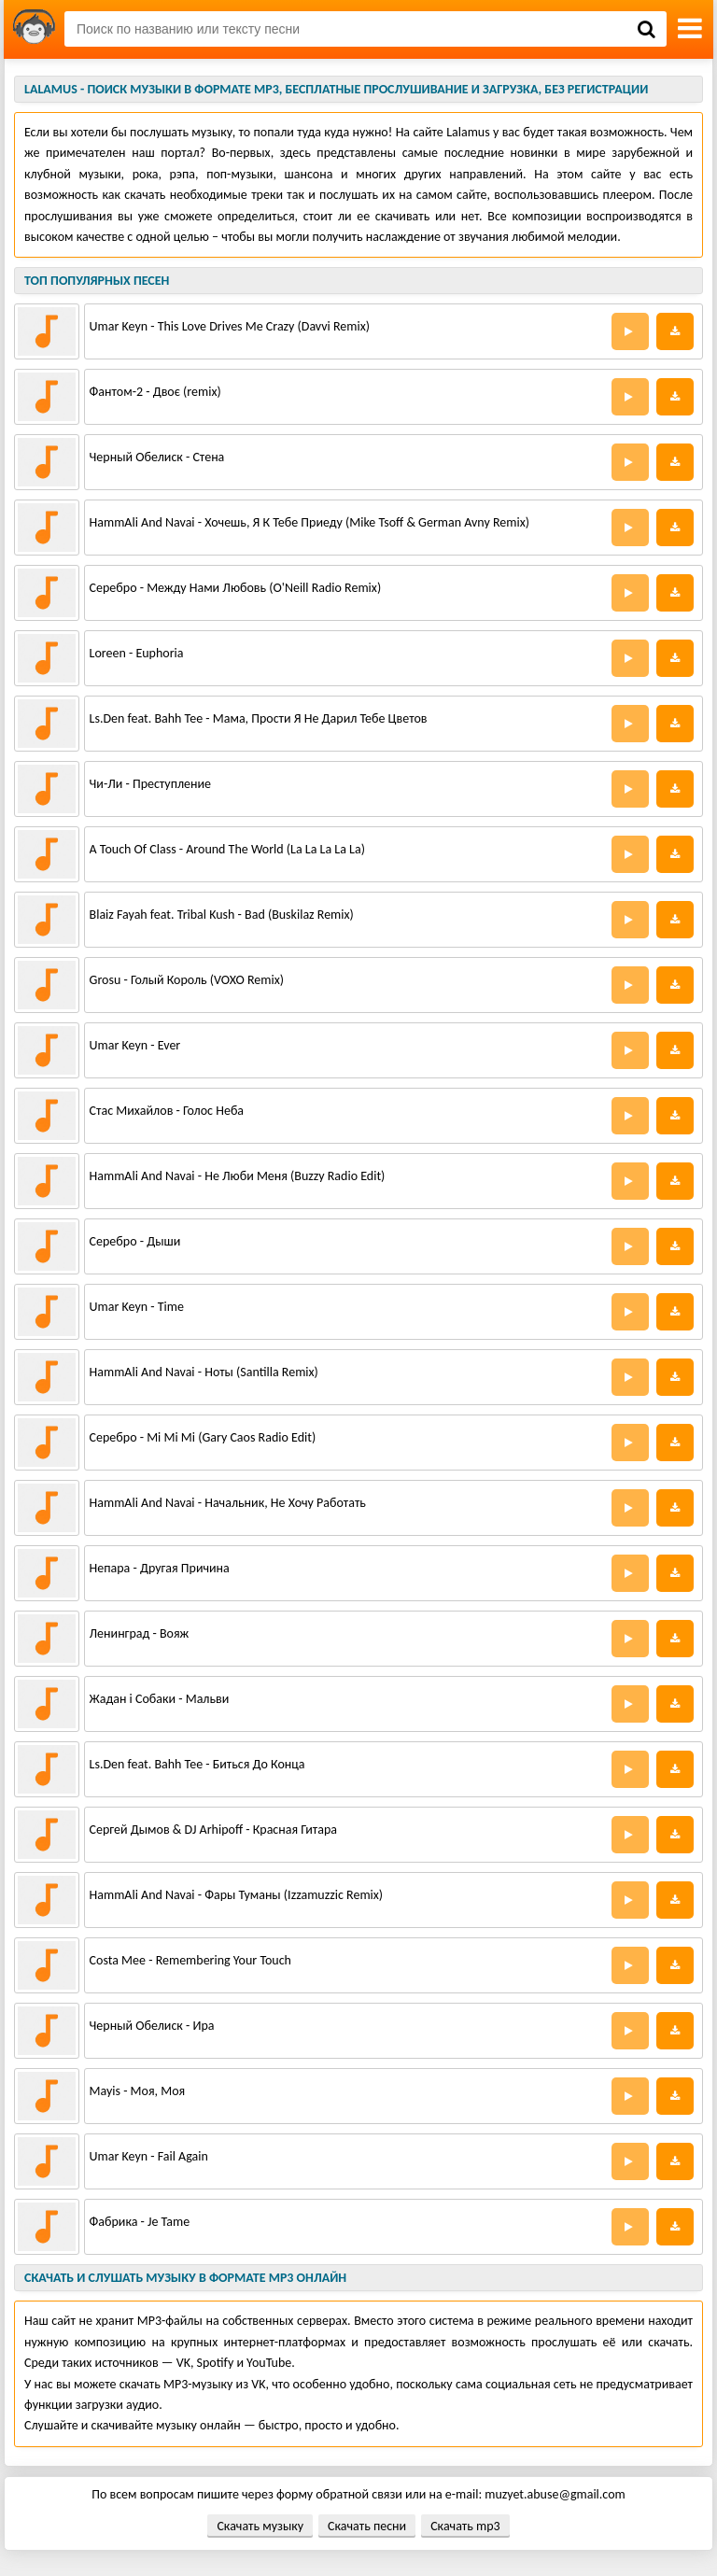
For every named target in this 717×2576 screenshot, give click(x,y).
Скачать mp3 (464, 2526)
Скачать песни (367, 2526)
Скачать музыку (260, 2526)
